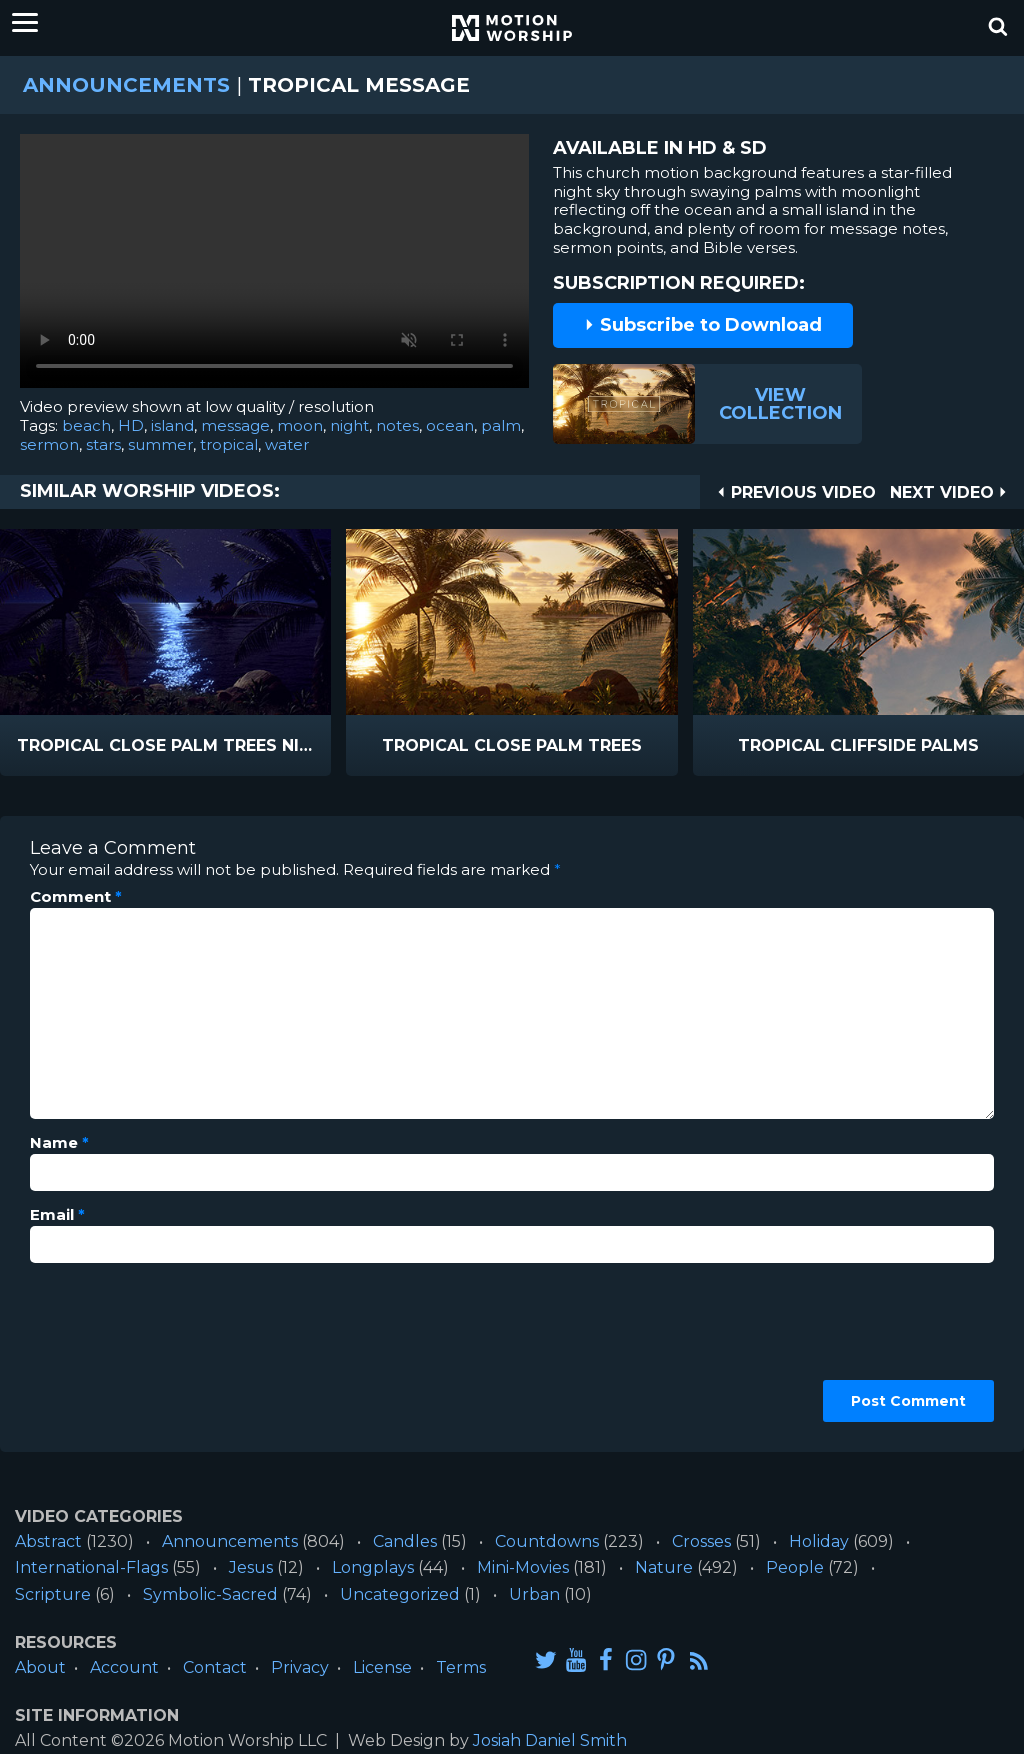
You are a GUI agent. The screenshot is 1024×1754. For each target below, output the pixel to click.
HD (131, 425)
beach (86, 425)
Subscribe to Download (703, 325)
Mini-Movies (523, 1567)
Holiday (819, 1541)
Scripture (53, 1594)
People (795, 1567)
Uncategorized (400, 1594)
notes (397, 425)
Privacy (300, 1667)
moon (300, 425)
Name (59, 1143)
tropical (229, 444)
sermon (49, 444)
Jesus (251, 1567)
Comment (76, 897)
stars (103, 444)
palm (501, 425)
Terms (461, 1667)
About (40, 1667)
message (235, 425)
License (382, 1667)
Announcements (126, 85)
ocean (450, 425)
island (172, 425)
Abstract (48, 1541)
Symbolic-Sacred (210, 1594)
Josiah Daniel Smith (550, 1740)
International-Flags (91, 1567)
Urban (534, 1594)
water (287, 444)
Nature (664, 1567)
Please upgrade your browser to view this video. (274, 266)
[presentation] (112, 1350)
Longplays (373, 1567)
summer (160, 444)
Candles (405, 1541)
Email (57, 1215)
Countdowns (547, 1541)
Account (124, 1667)
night (349, 425)
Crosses (701, 1541)
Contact (215, 1667)
